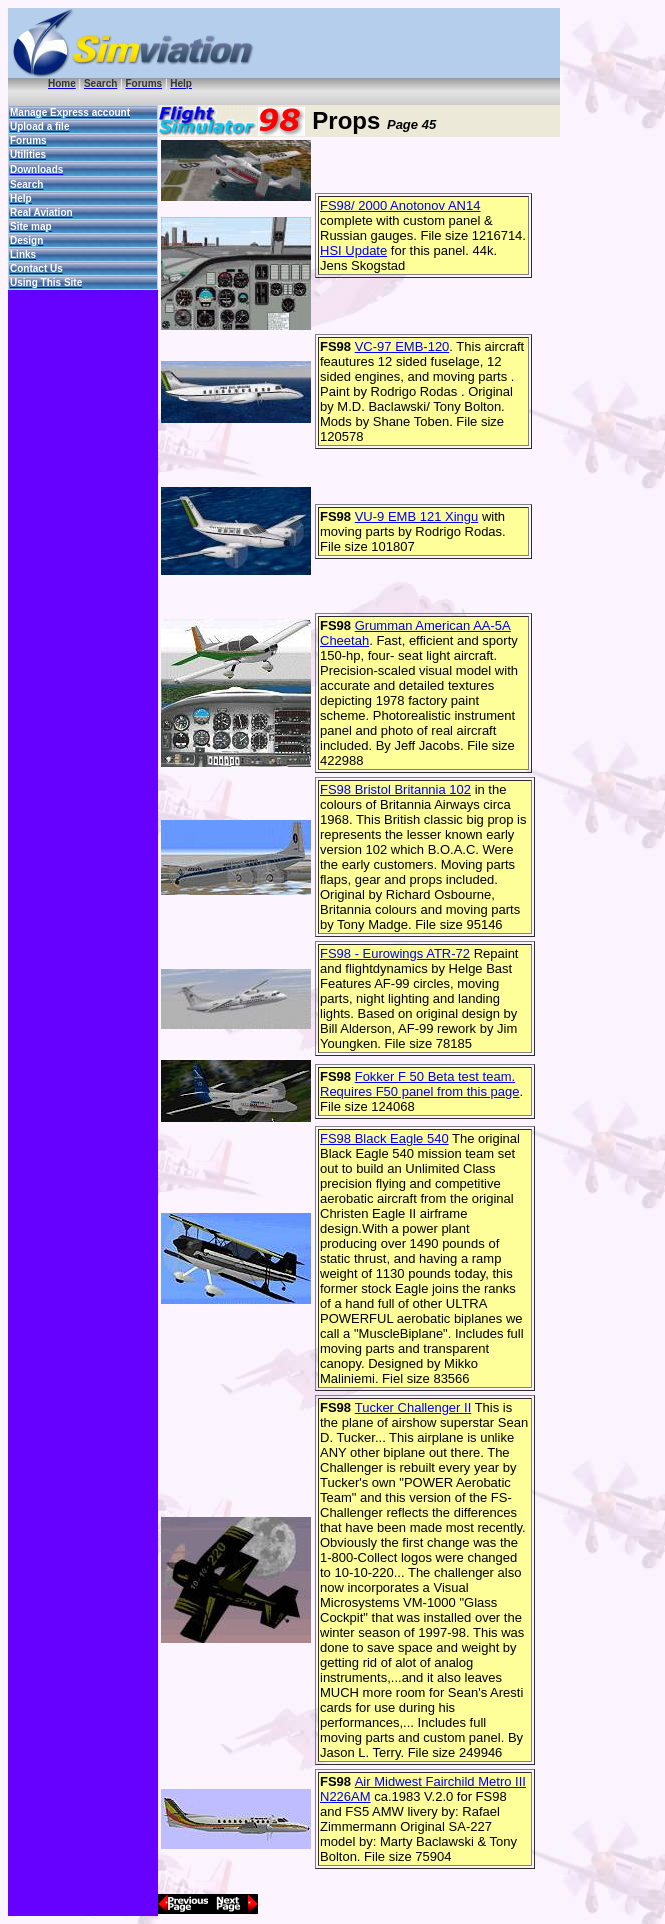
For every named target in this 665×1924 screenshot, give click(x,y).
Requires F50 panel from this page (419, 1091)
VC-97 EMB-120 (402, 346)
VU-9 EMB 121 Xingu (417, 516)
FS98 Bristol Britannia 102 (395, 789)
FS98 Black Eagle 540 (384, 1138)
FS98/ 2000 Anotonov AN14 (400, 205)
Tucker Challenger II (413, 1407)
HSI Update (353, 250)
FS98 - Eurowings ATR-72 (395, 953)
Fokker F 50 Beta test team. (435, 1076)
